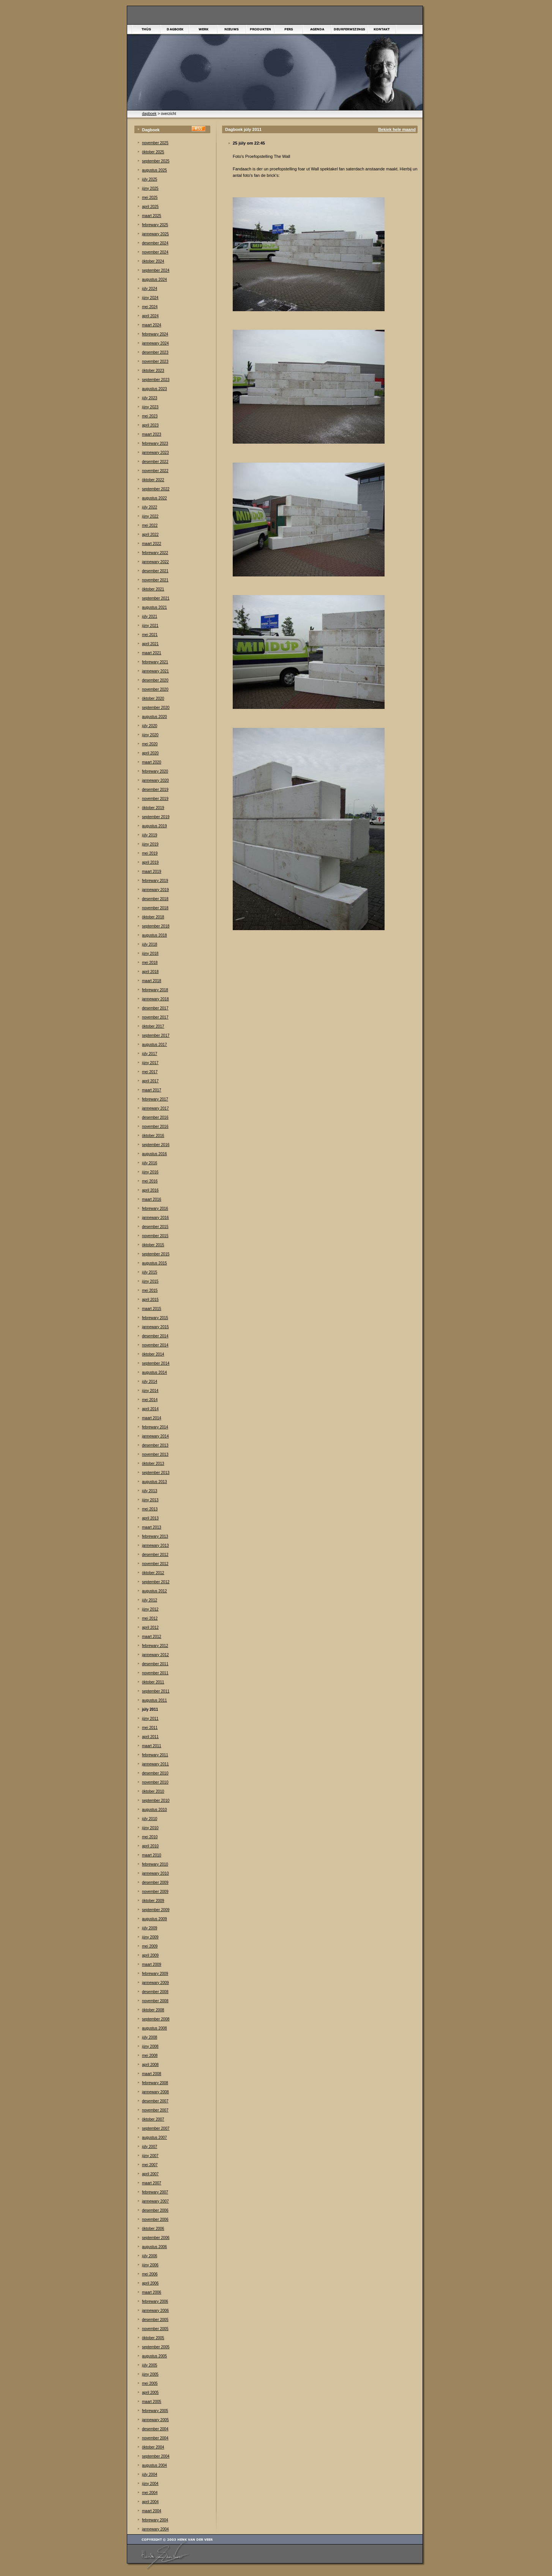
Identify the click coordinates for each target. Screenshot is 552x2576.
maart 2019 (151, 871)
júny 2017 (150, 1063)
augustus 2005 (154, 2356)
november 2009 (155, 1891)
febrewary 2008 (155, 2083)
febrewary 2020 (155, 771)
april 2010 (150, 1846)
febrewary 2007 (155, 2192)
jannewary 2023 (155, 452)
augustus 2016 (154, 1154)
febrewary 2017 (155, 1099)
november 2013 (155, 1454)
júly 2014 (149, 1381)
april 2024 (150, 316)
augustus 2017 (154, 1044)
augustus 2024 (154, 279)
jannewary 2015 (155, 1327)
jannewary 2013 (155, 1545)
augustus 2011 (154, 1700)
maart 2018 (151, 981)
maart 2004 (151, 2511)
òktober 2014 (153, 1354)
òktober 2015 (153, 1245)
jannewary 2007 (155, 2201)
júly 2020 (149, 726)
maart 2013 (151, 1527)
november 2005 (155, 2329)
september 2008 (155, 2019)
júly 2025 (149, 179)
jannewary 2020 (155, 780)
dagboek (149, 114)
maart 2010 (151, 1855)
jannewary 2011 (155, 1764)
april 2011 (150, 1737)
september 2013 (155, 1473)
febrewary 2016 (155, 1208)
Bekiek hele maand (397, 129)
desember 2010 (155, 1773)
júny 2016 (150, 1172)
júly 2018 (149, 944)
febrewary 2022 (155, 553)
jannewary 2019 (155, 890)
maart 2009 (151, 1964)
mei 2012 (150, 1618)
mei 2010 (150, 1837)
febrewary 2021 (155, 662)
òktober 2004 (153, 2447)
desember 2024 (155, 243)
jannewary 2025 (155, 234)
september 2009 (155, 1910)
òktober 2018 (153, 917)
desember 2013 (155, 1445)
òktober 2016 (153, 1136)
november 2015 (155, 1236)
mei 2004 (150, 2493)
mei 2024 (150, 307)
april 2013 (150, 1518)
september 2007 (155, 2128)
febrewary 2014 (155, 1427)
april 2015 (150, 1299)
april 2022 (150, 534)
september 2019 (155, 817)
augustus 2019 (154, 826)
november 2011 (155, 1673)
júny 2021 (150, 626)
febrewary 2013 (155, 1536)
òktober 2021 (153, 589)
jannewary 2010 (155, 1873)
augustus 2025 (154, 170)
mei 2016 (150, 1181)
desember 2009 (155, 1882)
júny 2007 (150, 2156)
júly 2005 (149, 2365)
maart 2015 (151, 1309)
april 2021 (150, 644)
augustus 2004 (154, 2465)
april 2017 (150, 1081)
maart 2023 (151, 434)
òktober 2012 (153, 1573)
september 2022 (155, 489)
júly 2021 (149, 616)
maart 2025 (151, 216)
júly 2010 (149, 1819)
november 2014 (155, 1345)
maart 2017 (151, 1090)
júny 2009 (150, 1937)
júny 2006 (150, 2265)
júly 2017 (149, 1054)
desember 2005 (155, 2320)
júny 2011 (150, 1718)
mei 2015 (150, 1290)
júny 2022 (150, 516)
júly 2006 (149, 2256)
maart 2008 (151, 2074)
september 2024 (155, 270)
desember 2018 (155, 899)
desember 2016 (155, 1117)
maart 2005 (151, 2402)
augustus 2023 (154, 389)
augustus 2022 (154, 498)
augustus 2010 (154, 1810)
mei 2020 (150, 744)
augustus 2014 (154, 1372)
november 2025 (155, 143)
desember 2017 (155, 1008)
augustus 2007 (154, 2137)
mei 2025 (150, 197)
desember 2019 (155, 789)
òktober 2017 (153, 1026)
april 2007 (150, 2174)
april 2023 (150, 425)
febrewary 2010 (155, 1864)
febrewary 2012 (155, 1646)
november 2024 (155, 252)
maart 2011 (151, 1746)
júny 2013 (150, 1500)
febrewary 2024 (155, 334)
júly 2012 (149, 1600)
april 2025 (150, 207)
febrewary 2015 (155, 1318)
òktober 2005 (153, 2338)
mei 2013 (150, 1509)
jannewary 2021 (155, 671)
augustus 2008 (154, 2028)
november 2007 (155, 2110)
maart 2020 (151, 762)
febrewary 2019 (155, 881)
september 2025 (155, 161)
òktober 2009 (153, 1901)
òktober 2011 (153, 1682)
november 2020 (155, 689)
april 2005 (150, 2392)
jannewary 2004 (155, 2529)
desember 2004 (155, 2429)
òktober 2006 (153, 2228)
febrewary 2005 (155, 2411)
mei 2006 (150, 2274)
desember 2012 (155, 1555)
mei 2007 (150, 2165)
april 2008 (150, 2065)
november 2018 (155, 908)
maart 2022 (151, 544)
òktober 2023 (153, 370)
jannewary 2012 (155, 1655)
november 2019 (155, 799)
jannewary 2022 (155, 562)
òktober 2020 (153, 698)
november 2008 (155, 2001)
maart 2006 (151, 2292)
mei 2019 (150, 853)
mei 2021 (150, 635)
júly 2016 (149, 1163)
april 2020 (150, 753)
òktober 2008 (153, 2010)
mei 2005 (150, 2383)
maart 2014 (151, 1418)
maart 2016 (151, 1199)
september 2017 (155, 1035)
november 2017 (155, 1017)
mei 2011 (150, 1728)
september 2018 (155, 926)
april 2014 (150, 1409)
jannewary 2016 (155, 1218)
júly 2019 (149, 835)
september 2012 (155, 1582)
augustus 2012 (154, 1591)
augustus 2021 (154, 607)
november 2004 (155, 2438)
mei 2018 (150, 962)
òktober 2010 (153, 1791)
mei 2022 (150, 525)
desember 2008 (155, 1992)
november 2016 (155, 1126)
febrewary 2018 (155, 990)
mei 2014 (150, 1400)
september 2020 (155, 707)
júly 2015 (149, 1272)
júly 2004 (149, 2474)
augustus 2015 (154, 1263)
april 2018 (150, 972)
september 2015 (155, 1254)
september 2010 (155, 1800)
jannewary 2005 (155, 2420)
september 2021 (155, 598)
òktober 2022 (153, 480)
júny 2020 (150, 735)
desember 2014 (155, 1336)
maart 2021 (151, 653)
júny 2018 (150, 953)
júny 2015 (150, 1281)
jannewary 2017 (155, 1108)
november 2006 (155, 2219)
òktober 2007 (153, 2119)
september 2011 (155, 1691)
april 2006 (150, 2283)
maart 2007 (151, 2183)
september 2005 (155, 2347)
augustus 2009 (154, 1919)
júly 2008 (149, 2037)
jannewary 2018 (155, 999)
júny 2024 (150, 298)
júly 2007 (149, 2147)
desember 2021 (155, 571)
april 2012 (150, 1627)
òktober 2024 (153, 261)
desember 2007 (155, 2101)
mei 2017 (150, 1072)
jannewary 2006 (155, 2310)
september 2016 (155, 1145)
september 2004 (155, 2456)
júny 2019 (150, 844)
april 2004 (150, 2502)
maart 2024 (151, 325)
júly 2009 (149, 1928)
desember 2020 (155, 680)
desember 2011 (155, 1664)
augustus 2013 (154, 1482)
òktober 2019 (153, 808)
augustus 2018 (154, 935)
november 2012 (155, 1564)
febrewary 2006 (155, 2301)
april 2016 (150, 1190)
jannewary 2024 (155, 343)
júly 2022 (149, 507)
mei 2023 (150, 416)
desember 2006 (155, 2210)
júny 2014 (150, 1391)
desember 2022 (155, 462)
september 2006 (155, 2238)
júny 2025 (150, 188)
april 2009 (150, 1955)
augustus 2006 (154, 2247)
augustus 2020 (154, 717)
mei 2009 (150, 1946)
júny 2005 (150, 2374)
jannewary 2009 (155, 1983)
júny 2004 (150, 2484)
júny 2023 (150, 407)
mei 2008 (150, 2055)
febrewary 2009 (155, 1973)
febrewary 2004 (155, 2520)
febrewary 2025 (155, 225)
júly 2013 (149, 1491)
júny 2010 (150, 1828)
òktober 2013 (153, 1463)
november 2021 (155, 580)
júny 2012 (150, 1609)
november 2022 (155, 471)
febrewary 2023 (155, 443)
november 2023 (155, 361)
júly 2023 (149, 398)
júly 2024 (149, 289)
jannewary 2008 (155, 2092)
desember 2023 (155, 352)
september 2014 (155, 1363)
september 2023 (155, 380)
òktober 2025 (153, 152)
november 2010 (155, 1782)
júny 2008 (150, 2046)
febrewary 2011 (155, 1755)
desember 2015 (155, 1227)
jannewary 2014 (155, 1436)
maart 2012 (151, 1636)
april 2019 (150, 862)
